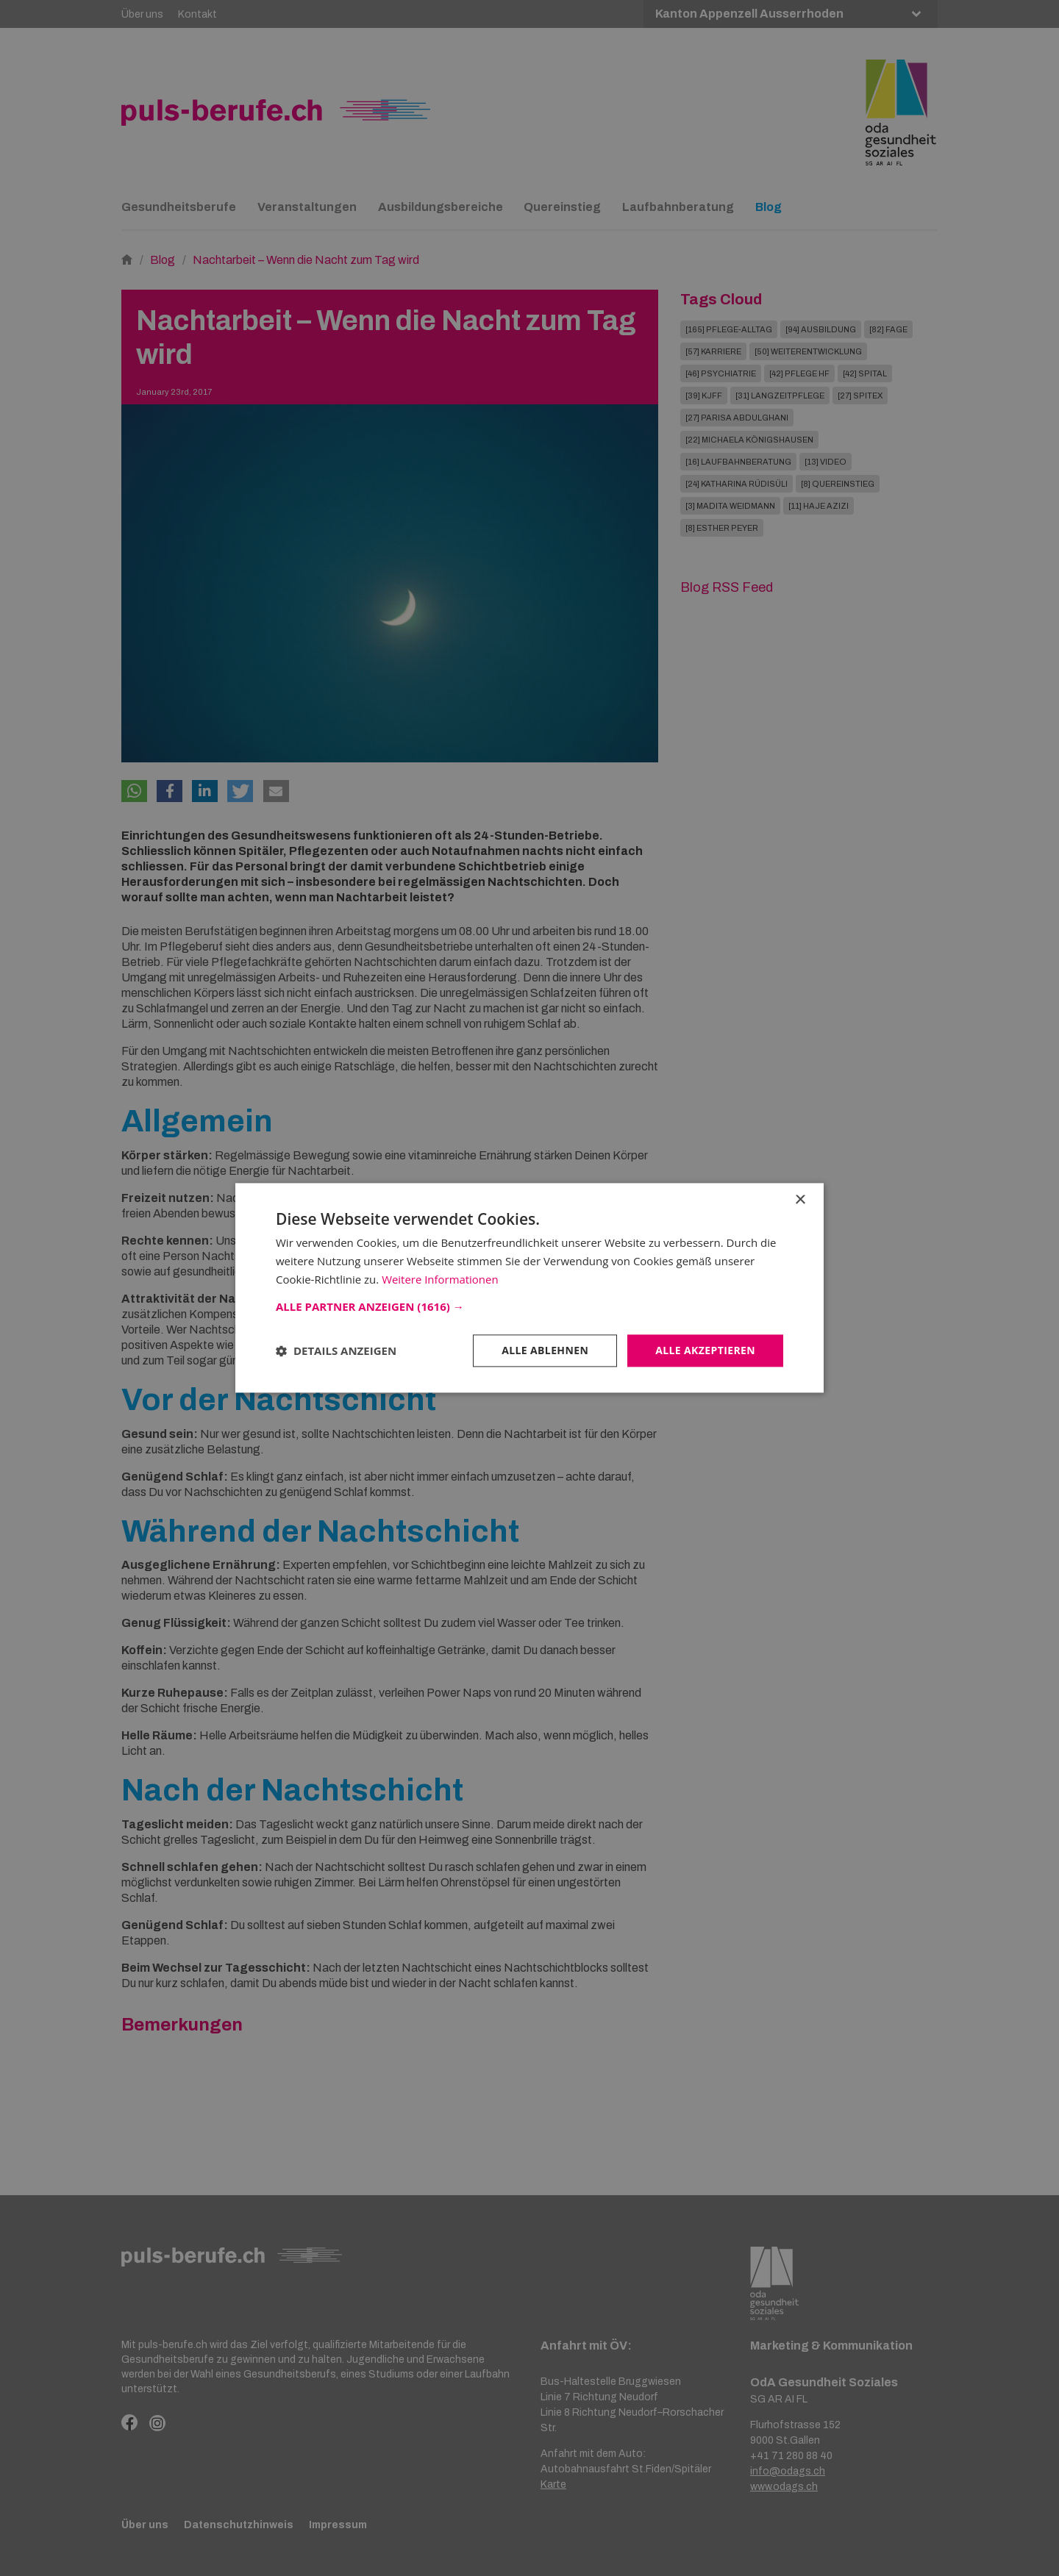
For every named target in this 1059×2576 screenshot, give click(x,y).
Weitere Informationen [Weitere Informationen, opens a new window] (440, 1279)
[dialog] (529, 1288)
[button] (529, 1306)
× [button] (799, 1200)
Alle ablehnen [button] (545, 1350)
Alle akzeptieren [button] (705, 1350)
